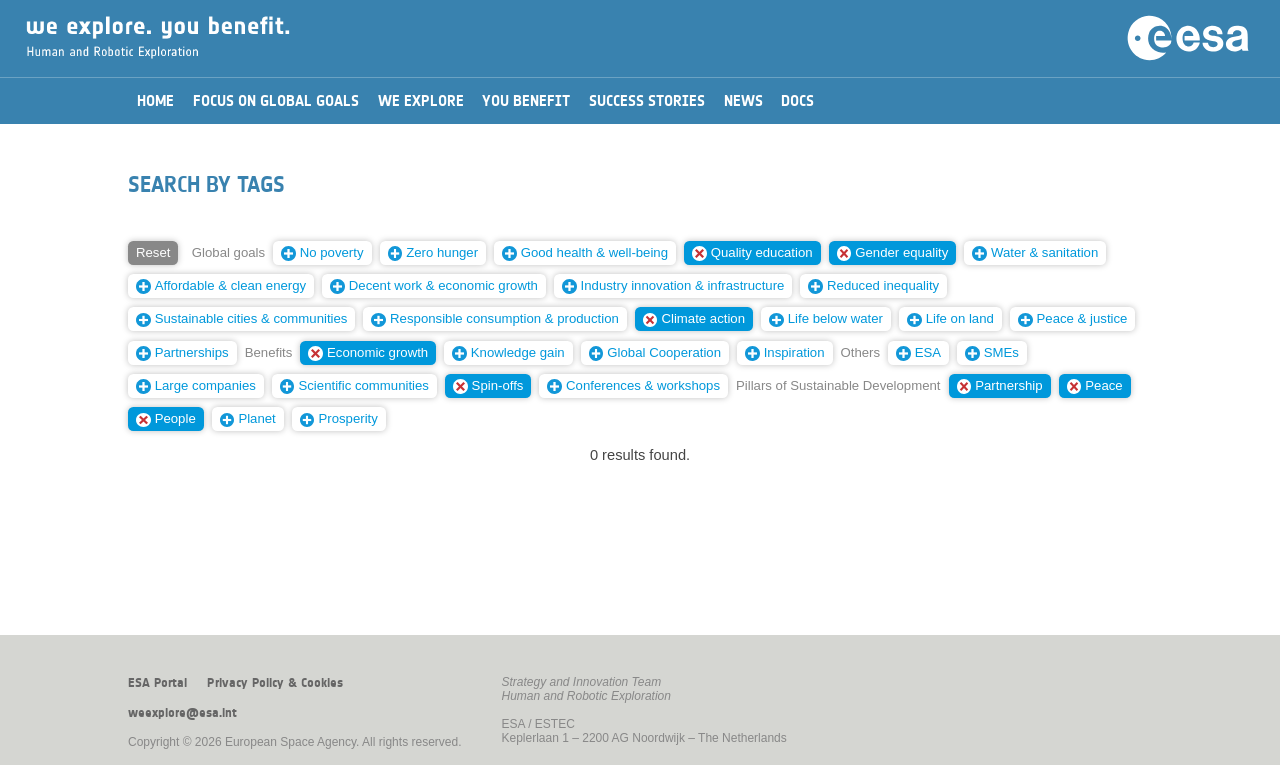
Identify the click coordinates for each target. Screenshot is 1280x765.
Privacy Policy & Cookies (275, 683)
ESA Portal (157, 683)
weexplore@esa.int (182, 713)
